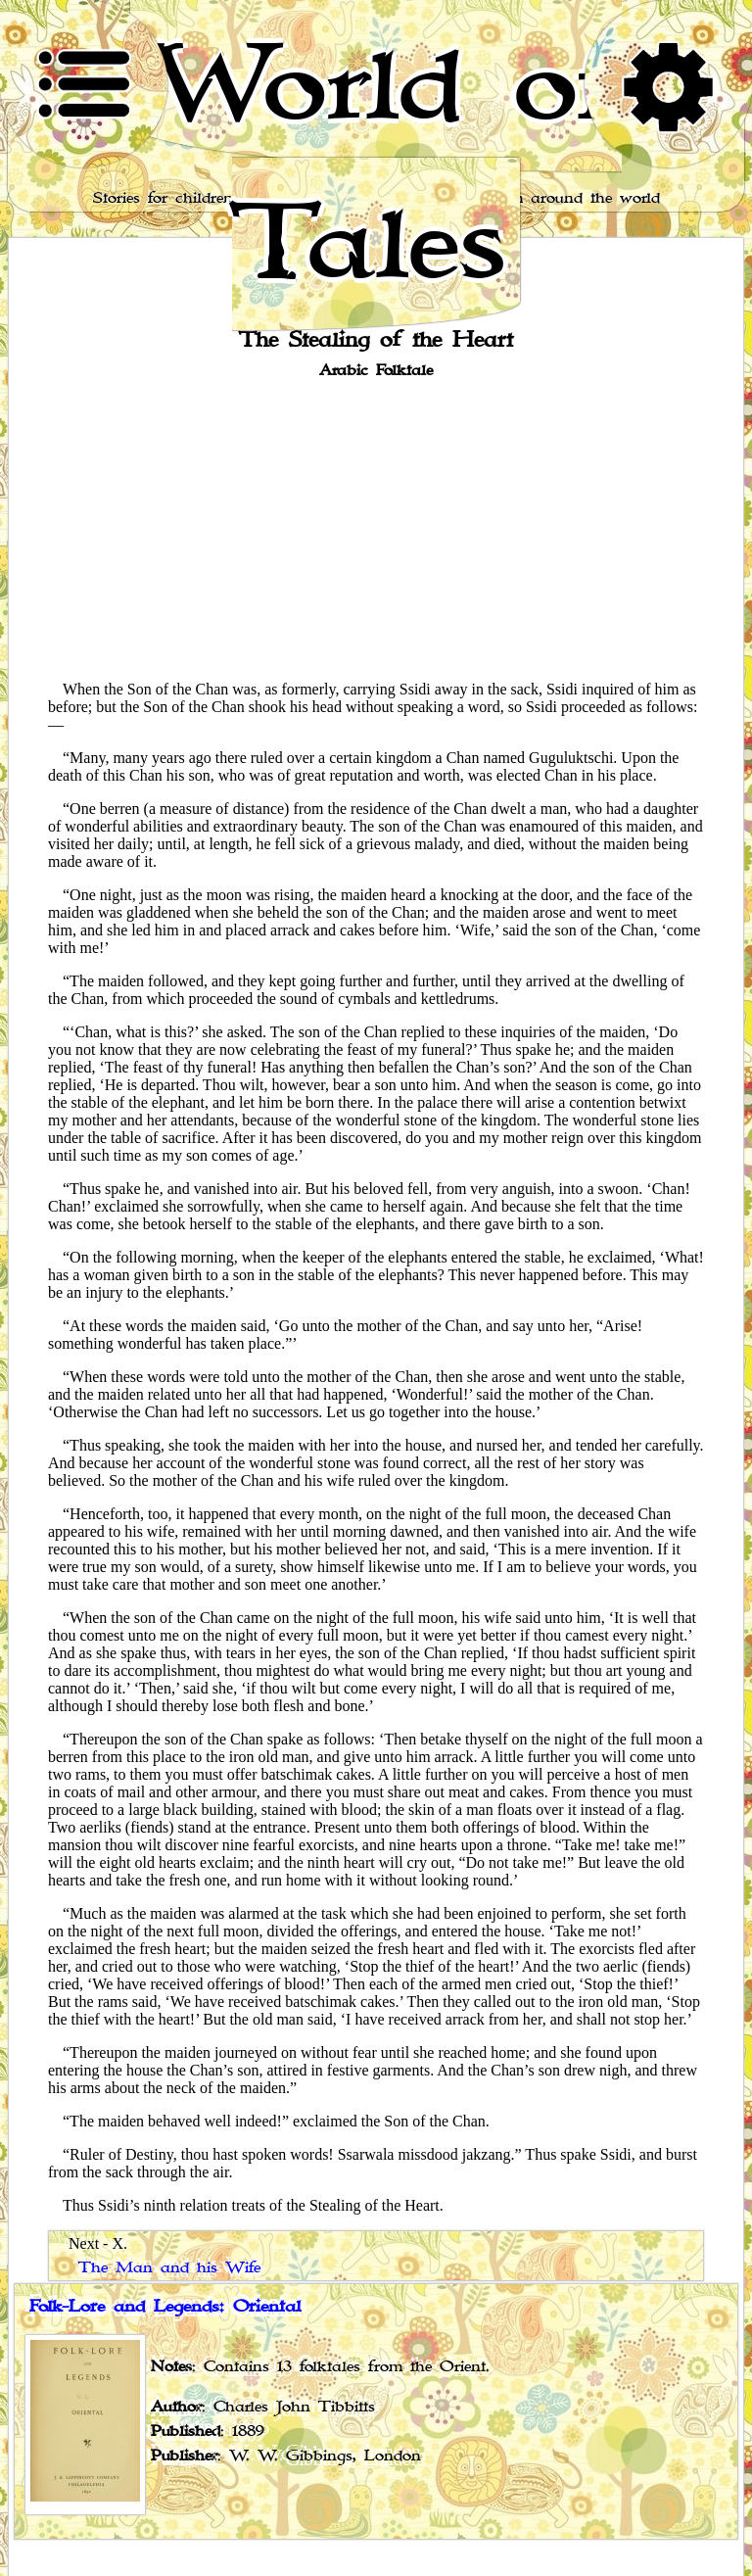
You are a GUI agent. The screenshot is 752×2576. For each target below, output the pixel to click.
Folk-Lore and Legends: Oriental (165, 2306)
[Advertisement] (376, 528)
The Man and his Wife (169, 2268)
